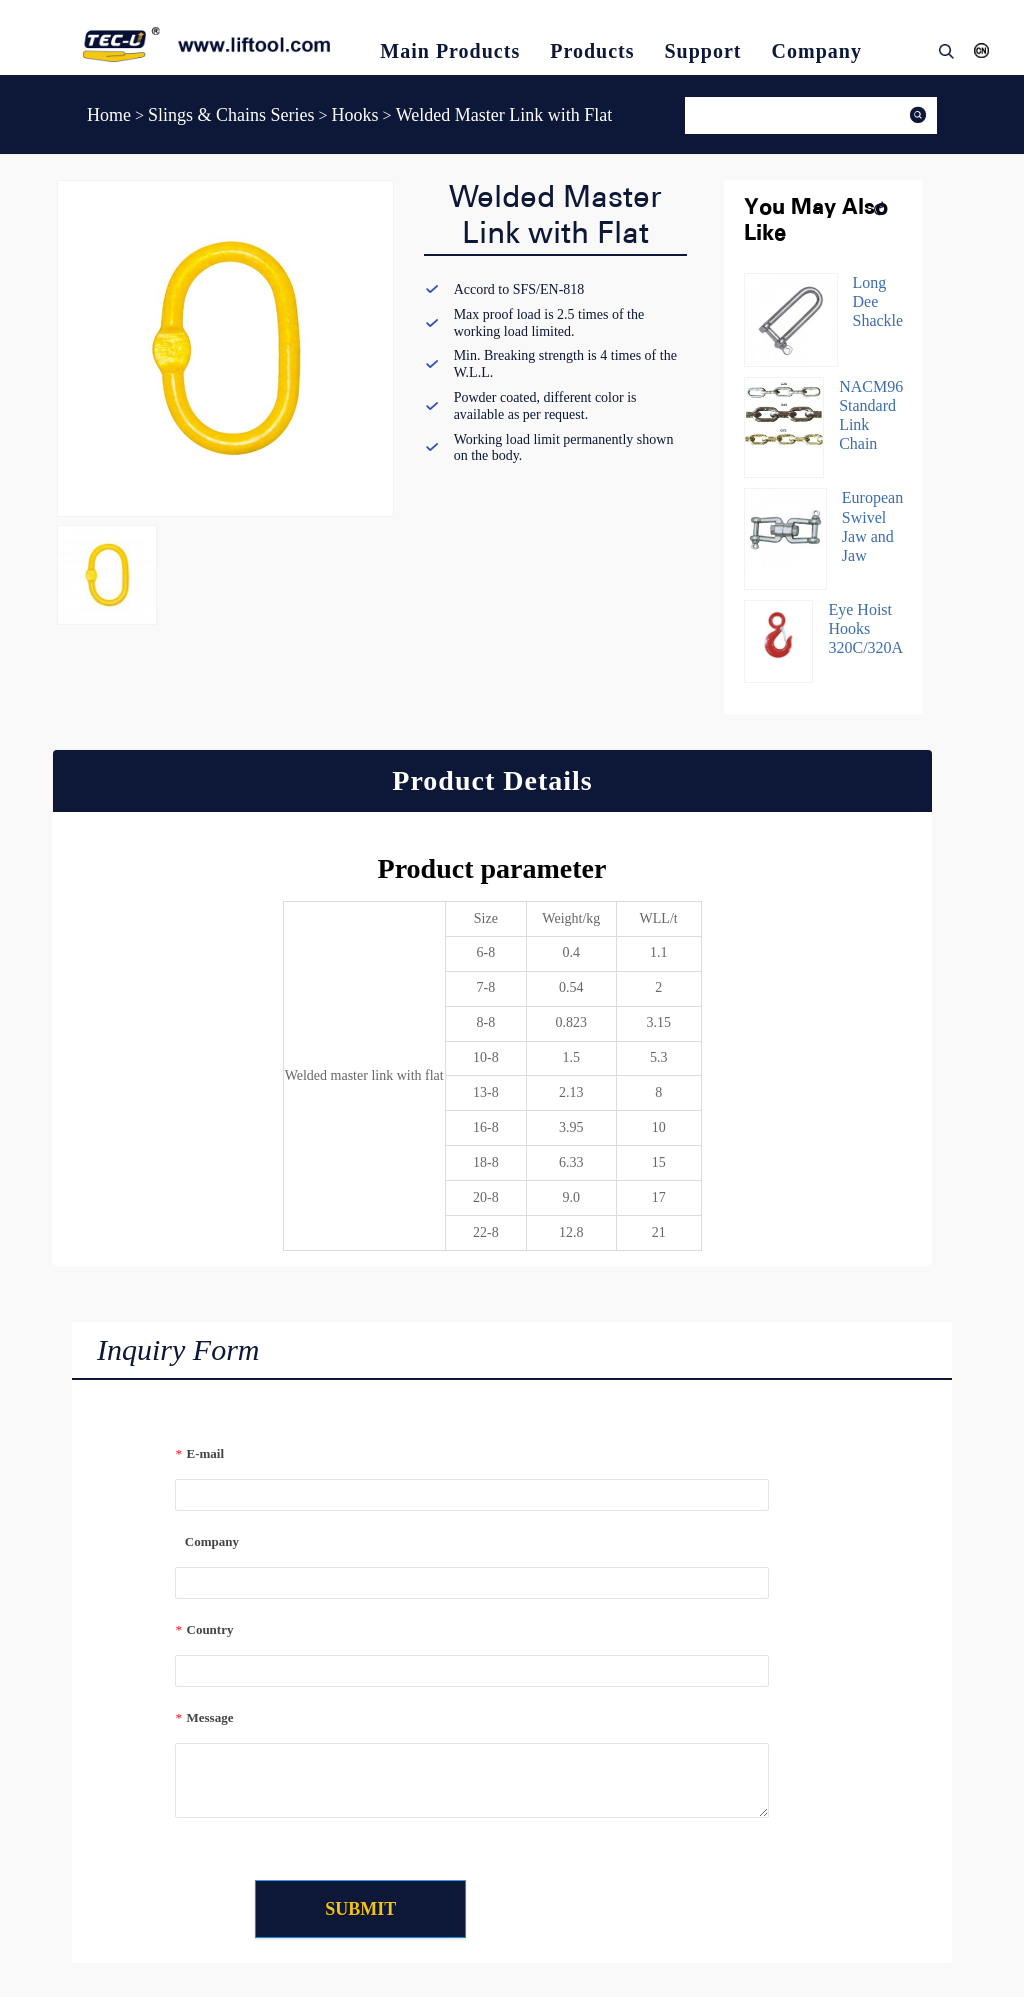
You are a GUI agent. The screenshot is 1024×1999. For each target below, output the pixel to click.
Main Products (450, 51)
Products (592, 51)
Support (703, 51)
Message (204, 1717)
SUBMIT (372, 1910)
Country (204, 1629)
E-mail (199, 1453)
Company (817, 51)
